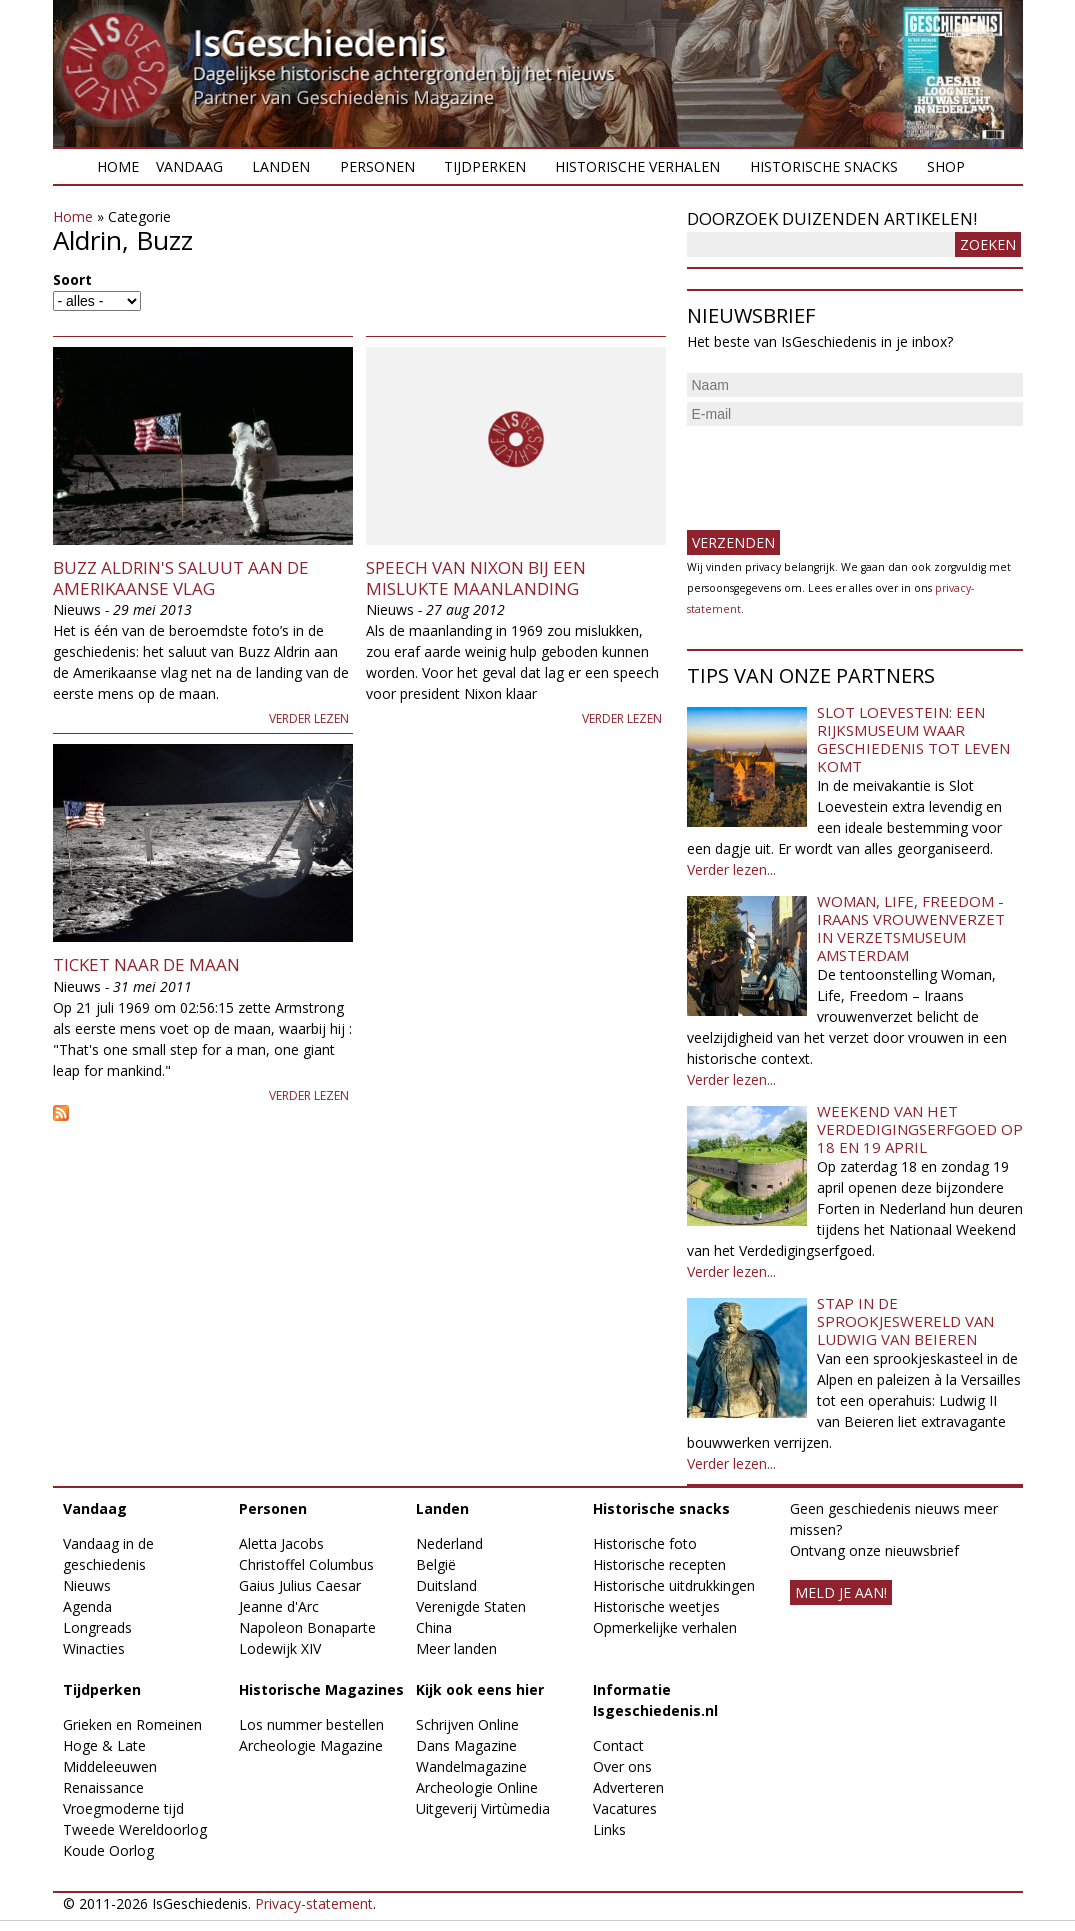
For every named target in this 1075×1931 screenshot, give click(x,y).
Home (118, 166)
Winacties (94, 1648)
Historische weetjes (656, 1606)
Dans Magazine (466, 1745)
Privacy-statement (314, 1903)
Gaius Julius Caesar (300, 1585)
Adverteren (628, 1787)
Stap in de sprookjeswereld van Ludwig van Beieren (905, 1321)
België (436, 1564)
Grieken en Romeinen (132, 1724)
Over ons (622, 1766)
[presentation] (839, 470)
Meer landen (456, 1648)
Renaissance (103, 1787)
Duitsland (446, 1585)
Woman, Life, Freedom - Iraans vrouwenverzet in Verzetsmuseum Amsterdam (911, 928)
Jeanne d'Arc (279, 1606)
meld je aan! (841, 1592)
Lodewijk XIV (280, 1648)
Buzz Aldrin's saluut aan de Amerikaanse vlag (181, 577)
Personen (377, 166)
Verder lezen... (731, 869)
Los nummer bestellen (311, 1724)
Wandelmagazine (471, 1766)
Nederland (449, 1543)
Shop (946, 166)
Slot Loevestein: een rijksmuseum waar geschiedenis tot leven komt (913, 739)
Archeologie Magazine (311, 1745)
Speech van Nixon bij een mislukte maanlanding (476, 577)
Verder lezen (309, 718)
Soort (72, 279)
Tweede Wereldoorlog (135, 1829)
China (434, 1627)
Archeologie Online (477, 1787)
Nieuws (87, 1585)
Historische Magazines (321, 1689)
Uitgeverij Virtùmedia (483, 1808)
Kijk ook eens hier (480, 1689)
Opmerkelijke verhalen (665, 1627)
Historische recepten (659, 1564)
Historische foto (645, 1543)
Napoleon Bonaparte (307, 1627)
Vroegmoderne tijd (123, 1808)
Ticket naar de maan (146, 964)
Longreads (97, 1627)
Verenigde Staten (471, 1606)
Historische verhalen (637, 166)
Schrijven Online (467, 1724)
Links (609, 1829)
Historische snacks (824, 166)
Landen (281, 166)
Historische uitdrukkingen (674, 1585)
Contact (618, 1745)
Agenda (87, 1606)
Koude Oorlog (108, 1850)
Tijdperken (485, 166)
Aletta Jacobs (281, 1543)
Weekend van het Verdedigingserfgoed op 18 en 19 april (920, 1129)
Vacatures (625, 1808)
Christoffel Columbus (306, 1564)
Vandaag (189, 166)
